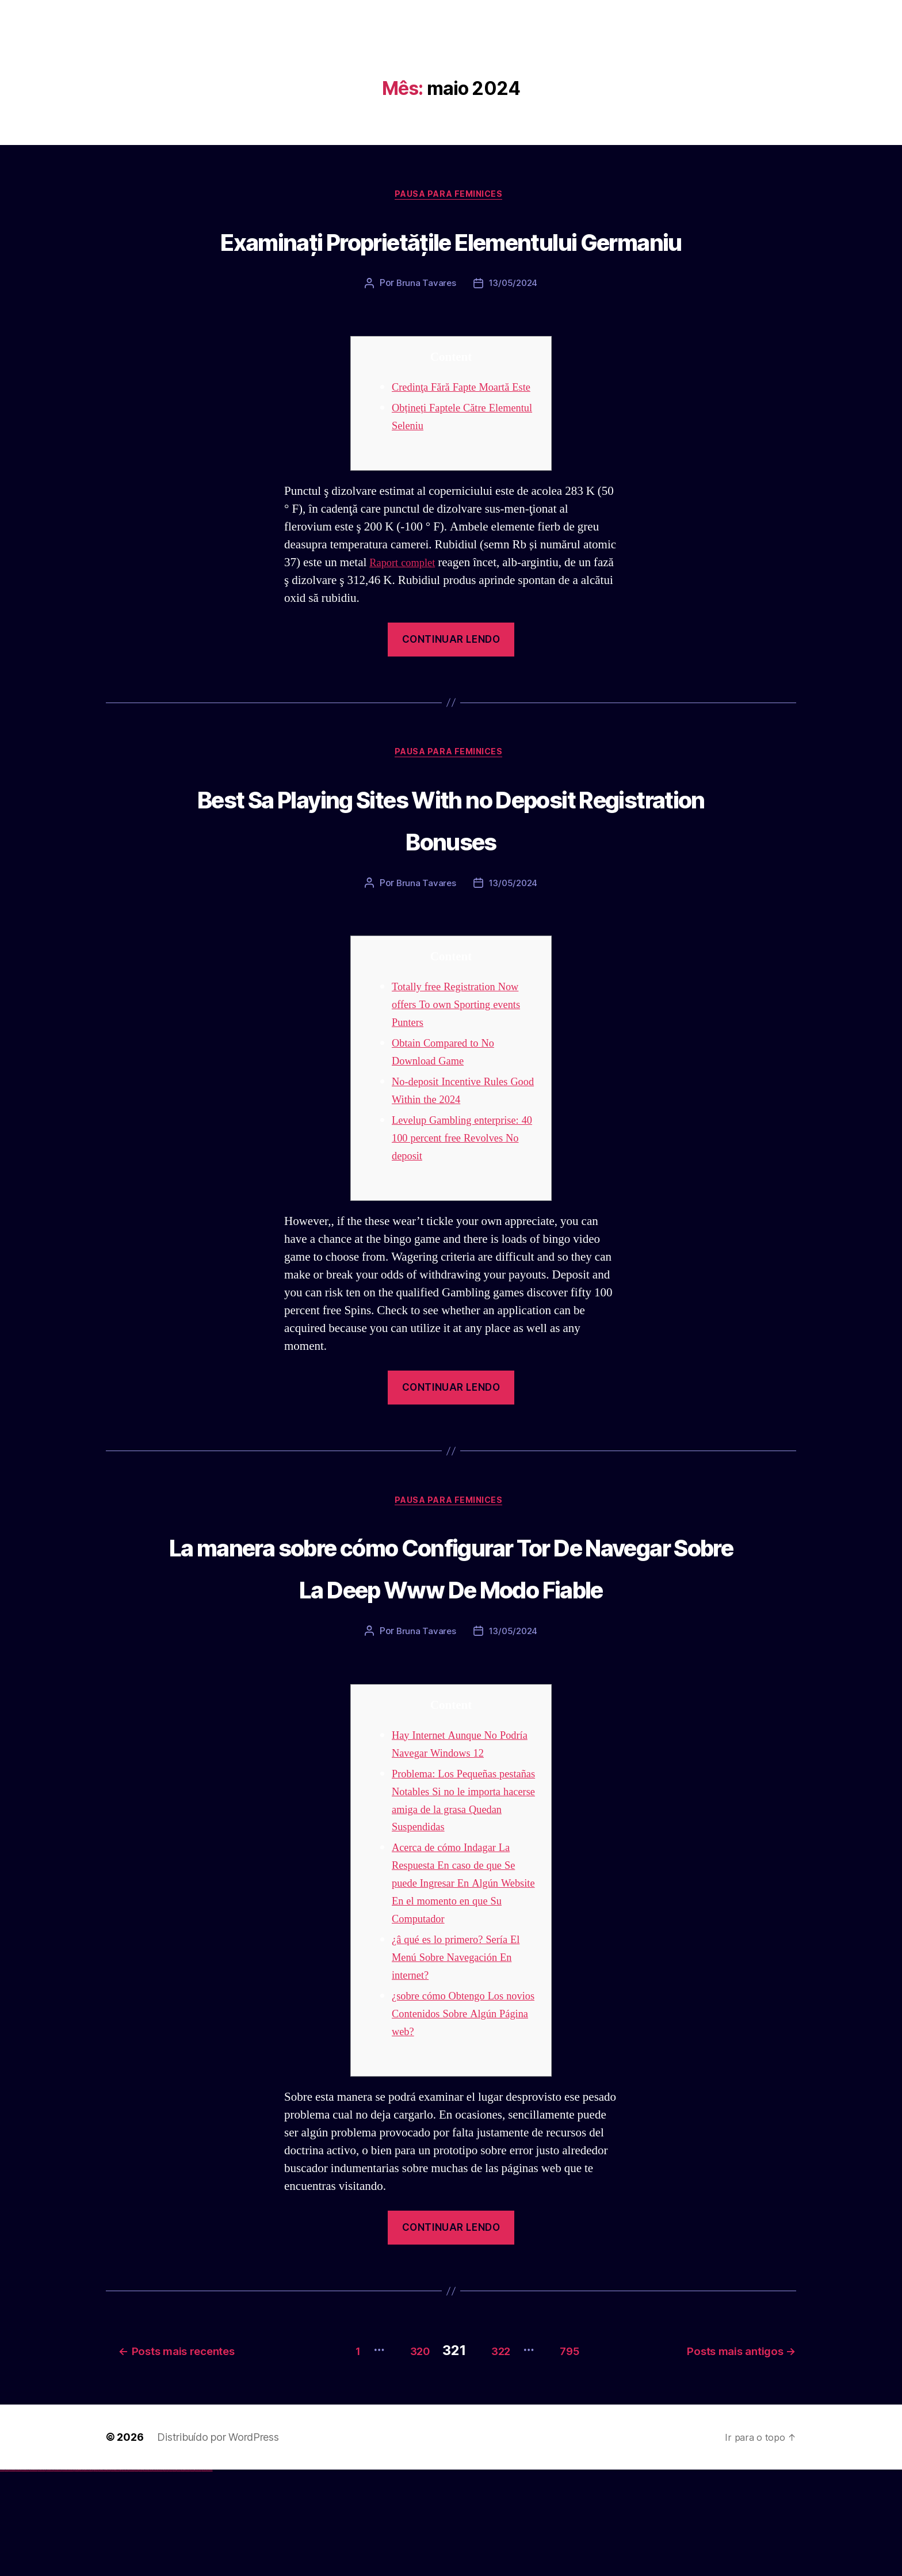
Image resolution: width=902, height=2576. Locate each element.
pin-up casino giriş (104, 2575)
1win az (76, 2575)
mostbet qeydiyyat (209, 2575)
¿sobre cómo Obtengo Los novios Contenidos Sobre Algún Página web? (455, 2124)
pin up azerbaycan (117, 2575)
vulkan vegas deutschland (25, 2575)
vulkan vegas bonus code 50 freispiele (67, 2575)
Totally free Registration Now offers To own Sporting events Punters (464, 1070)
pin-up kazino (112, 2575)
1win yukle (90, 2575)
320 (399, 2456)
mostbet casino (150, 2575)
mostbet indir (183, 2575)
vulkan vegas (2, 2575)
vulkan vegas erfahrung (57, 2575)
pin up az (121, 2575)
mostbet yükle (204, 2575)
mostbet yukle (178, 2575)
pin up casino (96, 2575)
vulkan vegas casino (12, 2575)
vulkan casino (7, 2575)
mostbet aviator (187, 2575)
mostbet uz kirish (140, 2575)
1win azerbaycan (86, 2575)
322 (494, 2456)
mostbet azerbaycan (197, 2575)
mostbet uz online (160, 2575)
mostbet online (145, 2575)
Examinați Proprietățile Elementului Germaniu (451, 261)
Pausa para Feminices (451, 196)
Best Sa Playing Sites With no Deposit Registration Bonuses (451, 881)
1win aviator (80, 2575)
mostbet (123, 2575)
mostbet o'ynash (155, 2575)
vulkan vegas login (18, 2575)
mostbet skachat (131, 2575)
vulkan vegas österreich (49, 2575)
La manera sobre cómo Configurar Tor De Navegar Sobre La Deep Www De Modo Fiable (451, 1653)
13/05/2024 (513, 328)
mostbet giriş (175, 2575)
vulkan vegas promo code (42, 2575)
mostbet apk (136, 2575)
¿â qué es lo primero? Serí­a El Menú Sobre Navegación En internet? (464, 2067)
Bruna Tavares (425, 328)
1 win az (83, 2575)
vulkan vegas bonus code (34, 2575)
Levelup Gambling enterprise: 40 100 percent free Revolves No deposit (464, 1203)
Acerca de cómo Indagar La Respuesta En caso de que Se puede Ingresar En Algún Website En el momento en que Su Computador (461, 1993)
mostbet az (170, 2575)
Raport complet (406, 625)
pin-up (99, 2575)
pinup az (101, 2575)
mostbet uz (126, 2575)
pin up (92, 2575)
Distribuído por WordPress (217, 2543)
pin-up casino (109, 2575)
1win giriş (78, 2575)
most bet (164, 2575)
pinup (94, 2575)
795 (577, 2456)
